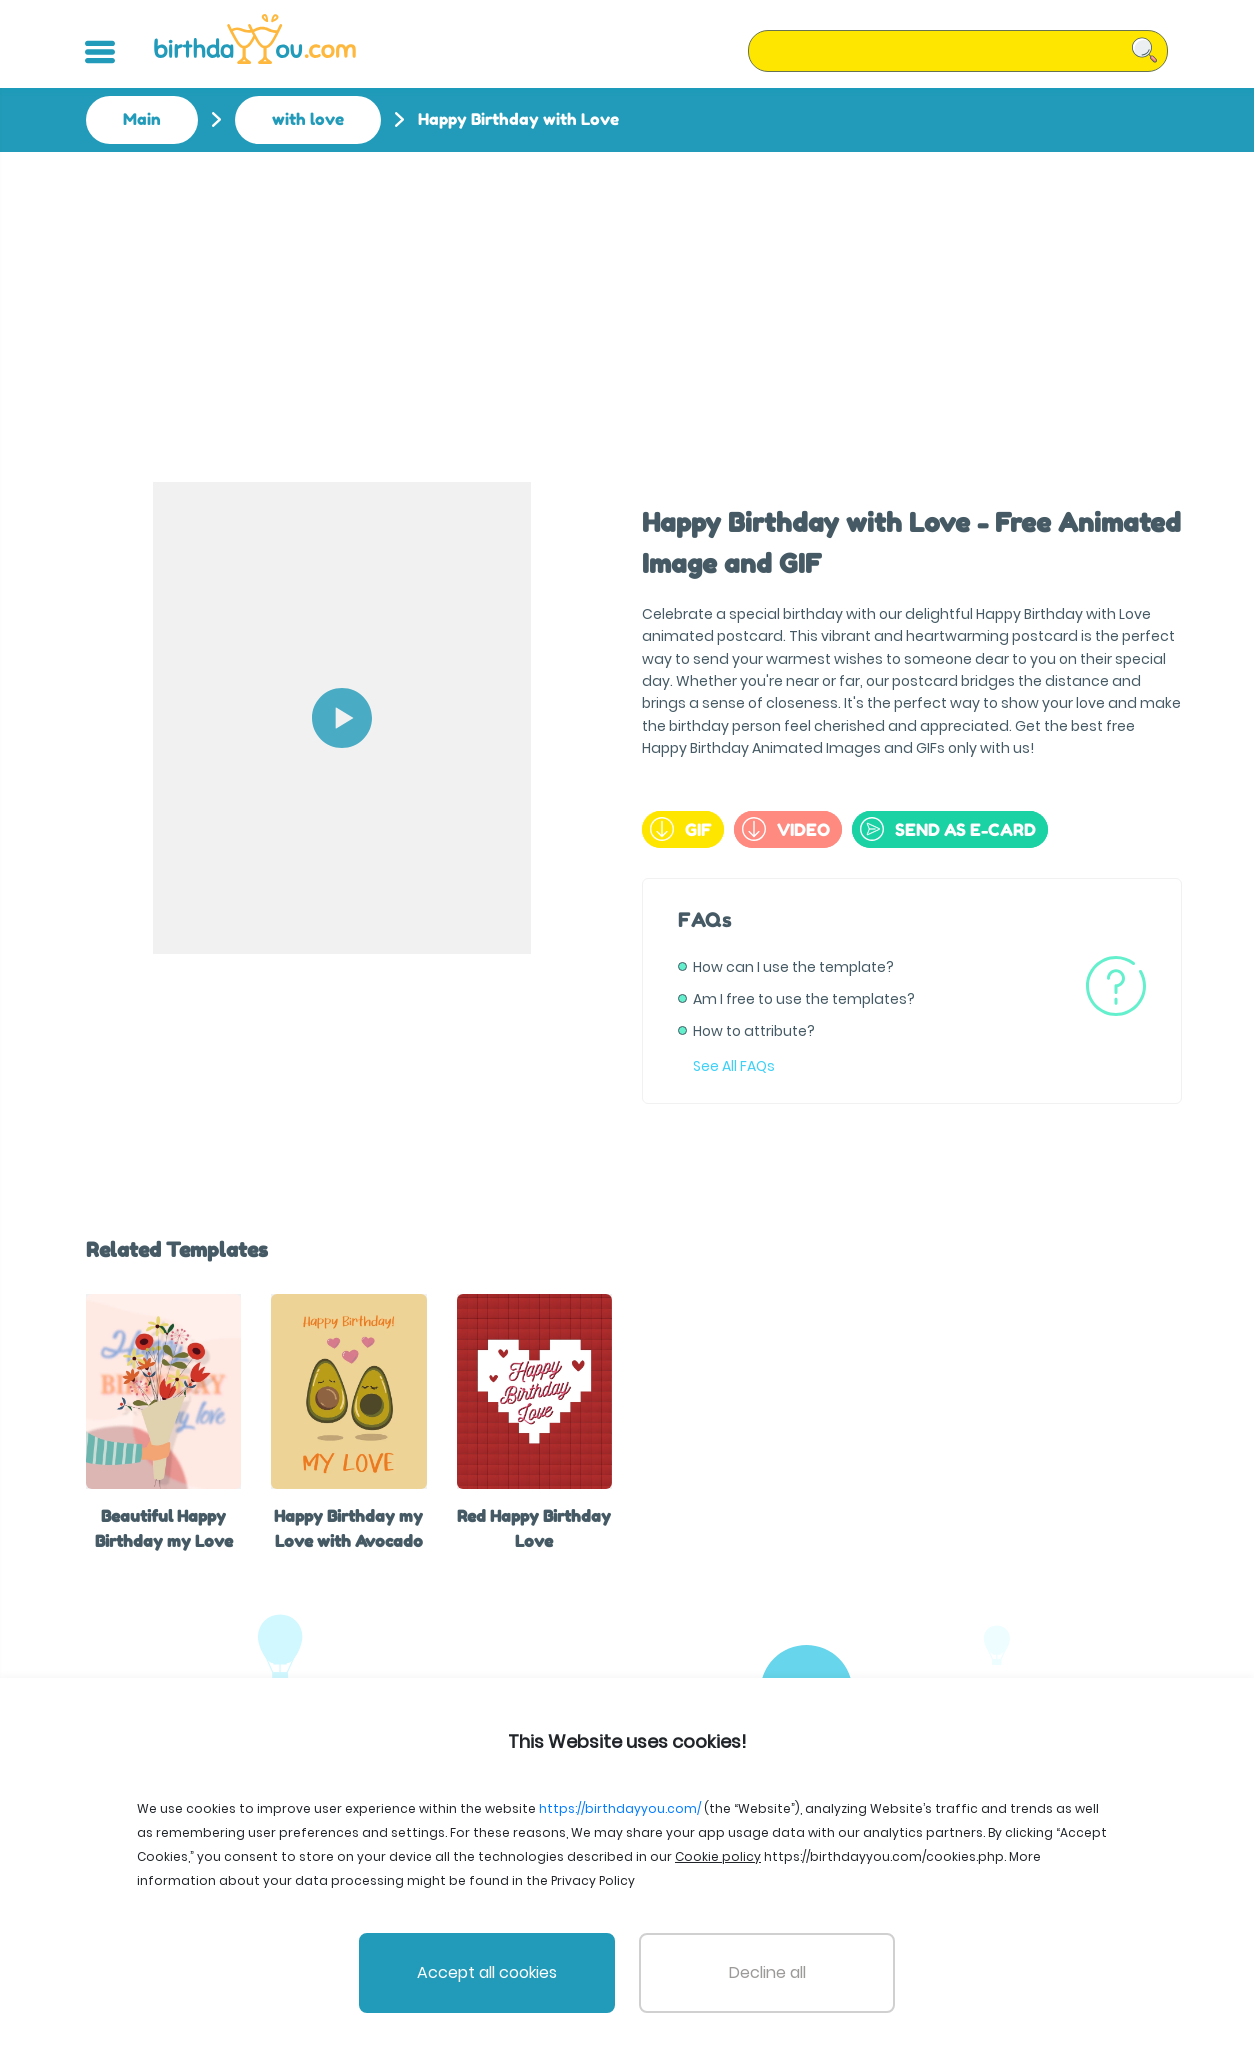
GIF (681, 829)
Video (786, 829)
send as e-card (948, 829)
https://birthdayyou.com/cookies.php (884, 1856)
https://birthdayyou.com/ (620, 1808)
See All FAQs (734, 1066)
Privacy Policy (593, 1880)
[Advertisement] (627, 302)
